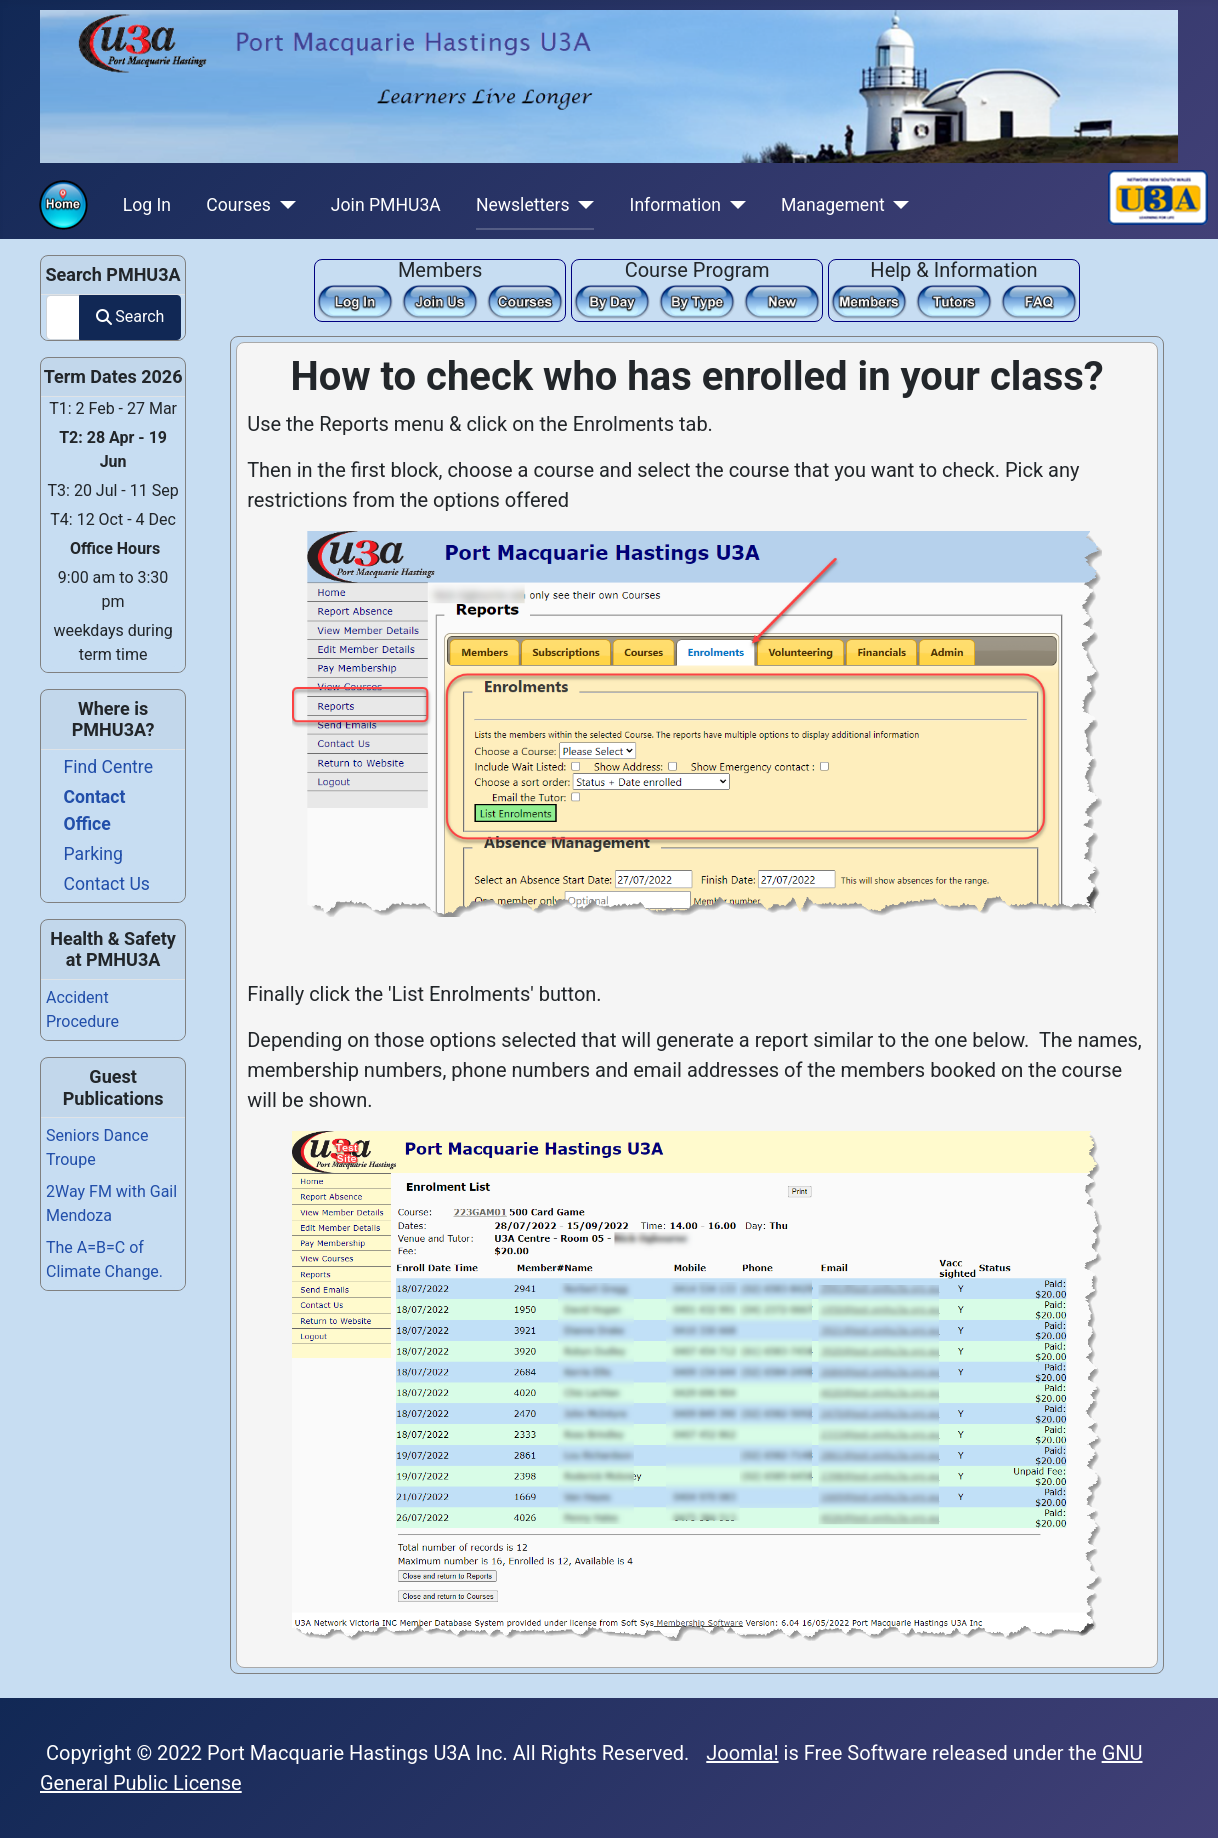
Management (833, 205)
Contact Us (107, 884)
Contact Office (95, 810)
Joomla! (742, 1753)
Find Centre (108, 767)
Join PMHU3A (386, 205)
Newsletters (523, 205)
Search (130, 316)
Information (675, 205)
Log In (147, 205)
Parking (93, 854)
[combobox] (63, 317)
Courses (238, 205)
